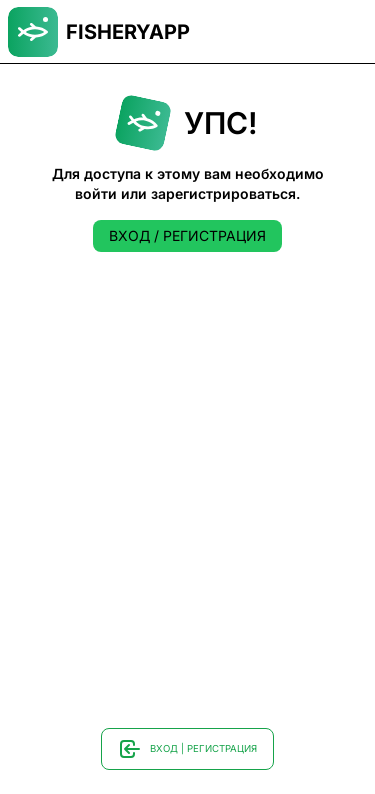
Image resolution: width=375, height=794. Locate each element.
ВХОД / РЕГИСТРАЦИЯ (187, 235)
